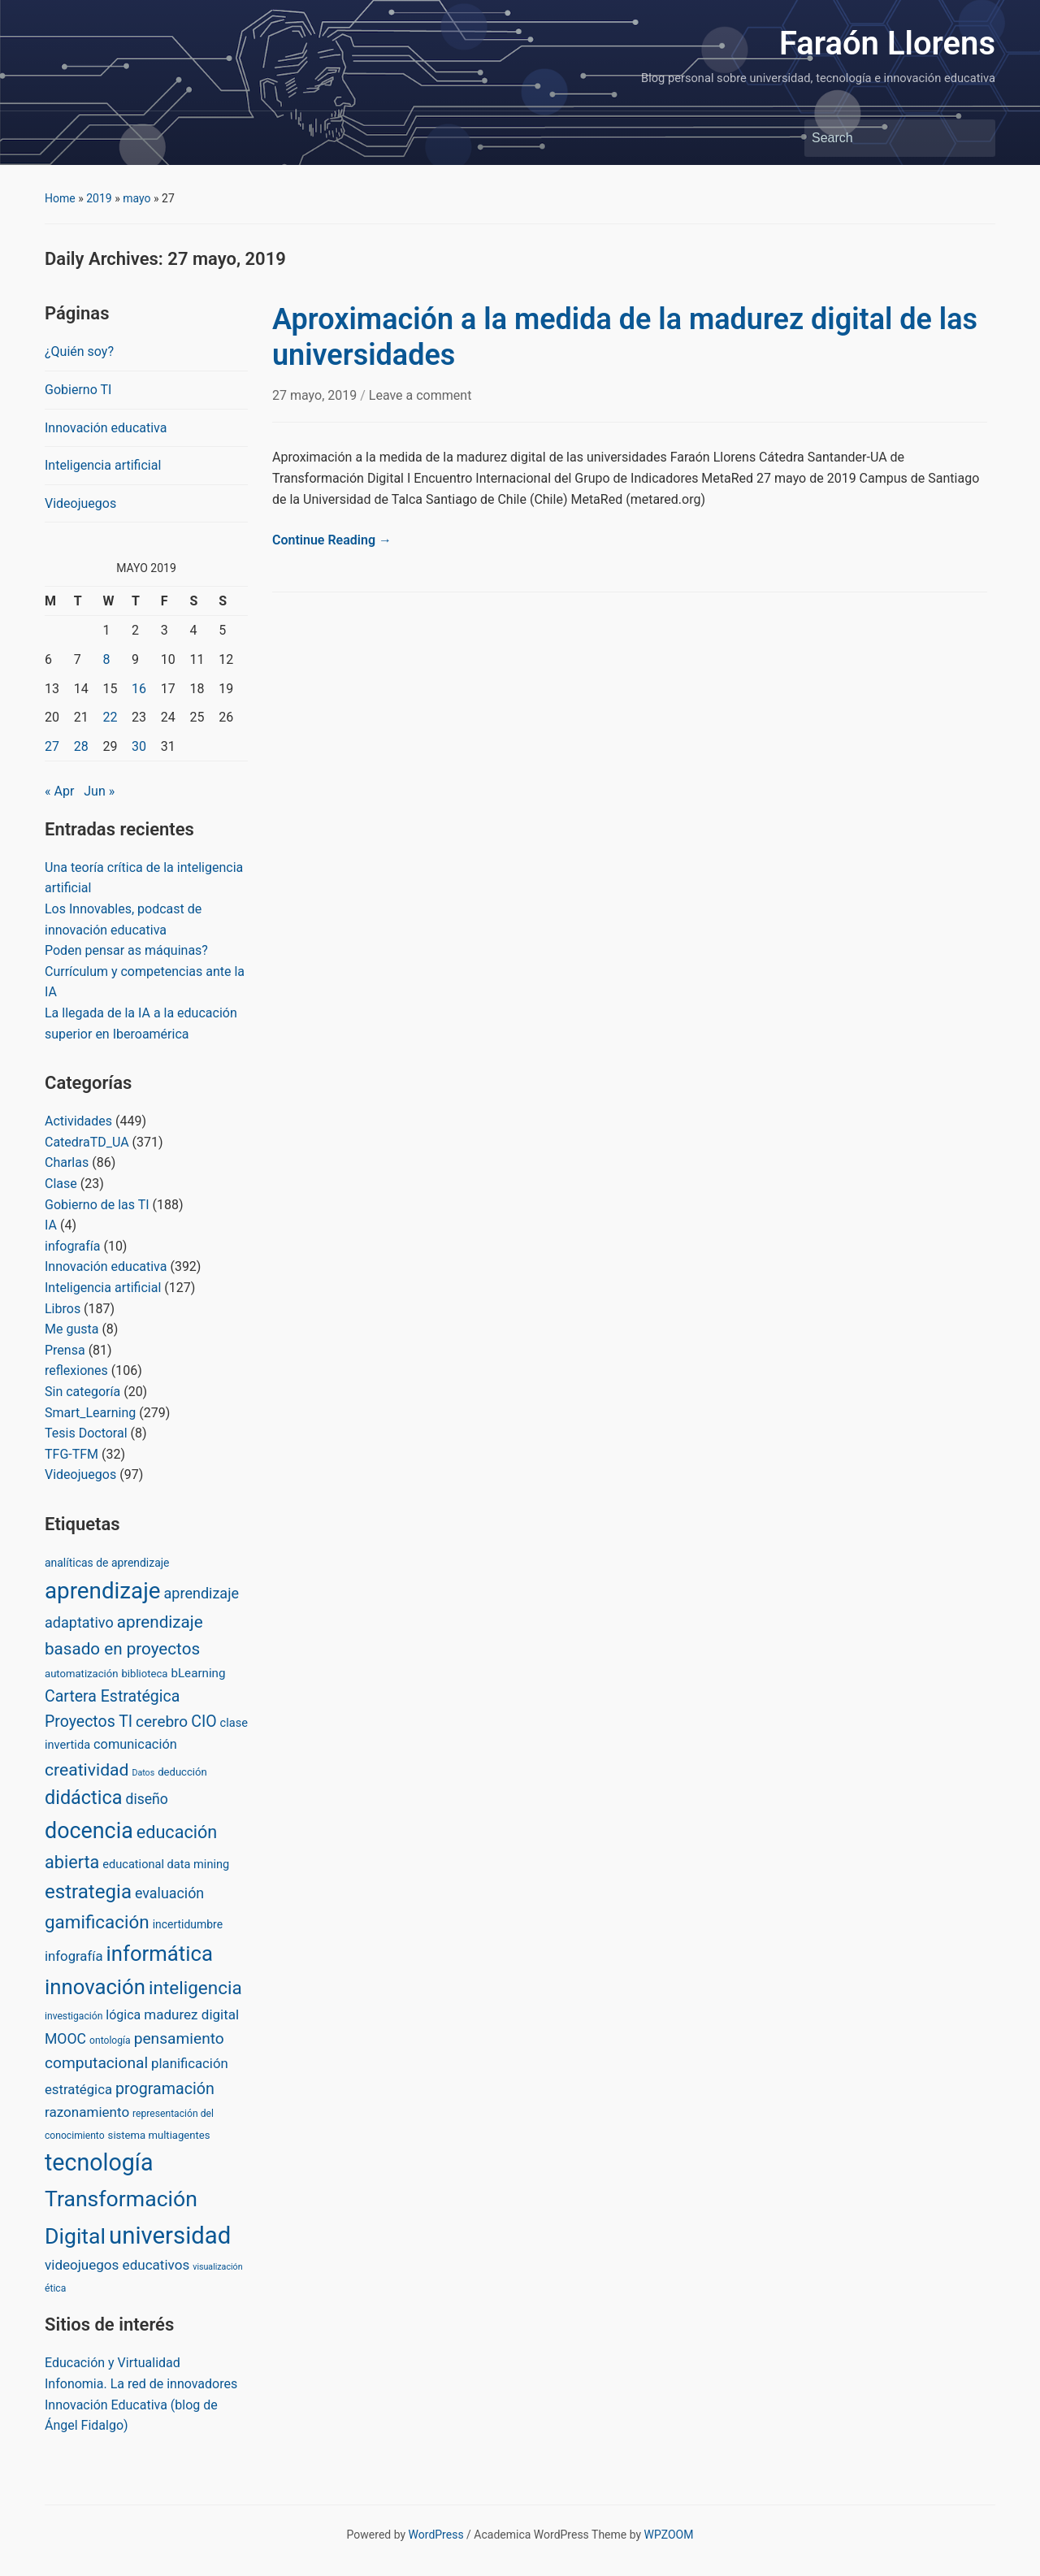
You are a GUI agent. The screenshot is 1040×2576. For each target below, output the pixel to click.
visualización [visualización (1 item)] (217, 2267)
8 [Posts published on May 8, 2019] (106, 659)
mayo (136, 198)
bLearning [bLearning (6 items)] (198, 1673)
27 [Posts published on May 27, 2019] (52, 746)
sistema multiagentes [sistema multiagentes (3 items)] (159, 2135)
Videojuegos (80, 503)
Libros (62, 1308)
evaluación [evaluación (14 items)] (169, 1893)
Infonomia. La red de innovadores (141, 2384)
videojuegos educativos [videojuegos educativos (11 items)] (117, 2265)
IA (51, 1225)
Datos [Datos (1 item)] (143, 1772)
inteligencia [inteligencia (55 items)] (195, 1988)
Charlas (67, 1162)
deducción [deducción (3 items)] (182, 1772)
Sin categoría (82, 1391)
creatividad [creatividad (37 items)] (86, 1769)
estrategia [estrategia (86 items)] (88, 1891)
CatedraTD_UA (87, 1142)
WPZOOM (669, 2534)
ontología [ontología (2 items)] (110, 2040)
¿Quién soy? (79, 351)
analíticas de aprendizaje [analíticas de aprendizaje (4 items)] (107, 1562)
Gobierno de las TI (97, 1204)
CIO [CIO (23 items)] (203, 1721)
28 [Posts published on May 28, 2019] (81, 746)
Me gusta (71, 1329)
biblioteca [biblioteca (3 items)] (144, 1673)
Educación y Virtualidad (112, 2362)
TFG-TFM (71, 1454)
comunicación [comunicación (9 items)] (135, 1744)
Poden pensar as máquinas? (126, 950)
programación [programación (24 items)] (164, 2088)
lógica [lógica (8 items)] (123, 2015)
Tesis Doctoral (86, 1433)
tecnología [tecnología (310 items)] (99, 2162)
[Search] (885, 138)
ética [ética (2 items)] (55, 2288)
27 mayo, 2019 (316, 395)
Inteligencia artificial (103, 465)
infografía (72, 1246)
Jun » (99, 791)
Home (60, 198)
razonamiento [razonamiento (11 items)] (87, 2112)
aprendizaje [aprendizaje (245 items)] (103, 1590)
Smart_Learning (90, 1412)
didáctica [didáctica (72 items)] (83, 1797)
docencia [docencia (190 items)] (89, 1831)
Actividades (78, 1121)
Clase (61, 1183)
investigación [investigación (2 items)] (73, 2016)
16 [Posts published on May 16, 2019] (139, 688)
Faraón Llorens (887, 43)
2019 (98, 198)
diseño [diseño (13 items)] (146, 1799)
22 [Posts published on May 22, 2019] (109, 717)
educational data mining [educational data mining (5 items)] (165, 1864)
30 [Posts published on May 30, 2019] (139, 746)
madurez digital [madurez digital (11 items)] (191, 2014)
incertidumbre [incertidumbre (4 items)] (188, 1924)
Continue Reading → (332, 540)
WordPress (436, 2534)
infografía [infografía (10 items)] (74, 1956)
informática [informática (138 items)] (159, 1953)
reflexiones (76, 1370)
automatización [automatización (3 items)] (82, 1673)
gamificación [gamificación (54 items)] (97, 1921)
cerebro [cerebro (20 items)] (162, 1721)
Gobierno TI (78, 389)
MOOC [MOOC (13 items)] (65, 2039)
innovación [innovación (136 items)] (95, 1987)
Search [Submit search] (975, 138)
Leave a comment (420, 395)
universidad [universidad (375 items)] (170, 2235)
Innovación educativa (106, 428)
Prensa (65, 1350)
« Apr (59, 791)
